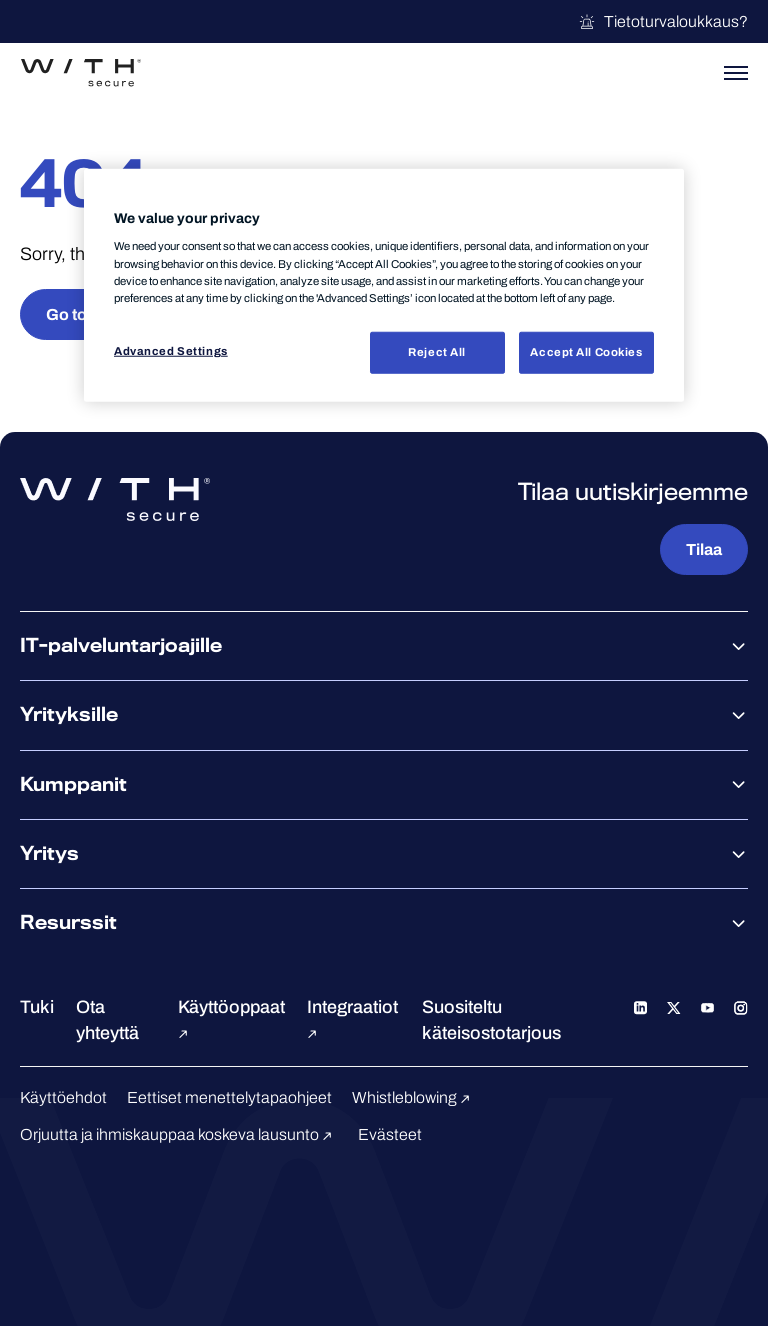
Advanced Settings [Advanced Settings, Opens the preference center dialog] (171, 350)
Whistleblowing (414, 1097)
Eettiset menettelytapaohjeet (229, 1097)
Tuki (37, 1007)
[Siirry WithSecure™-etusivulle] (81, 73)
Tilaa (704, 549)
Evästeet (390, 1134)
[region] (384, 285)
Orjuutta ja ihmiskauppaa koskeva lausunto (179, 1134)
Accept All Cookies (586, 351)
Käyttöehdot (63, 1097)
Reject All (437, 351)
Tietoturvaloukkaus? (663, 22)
